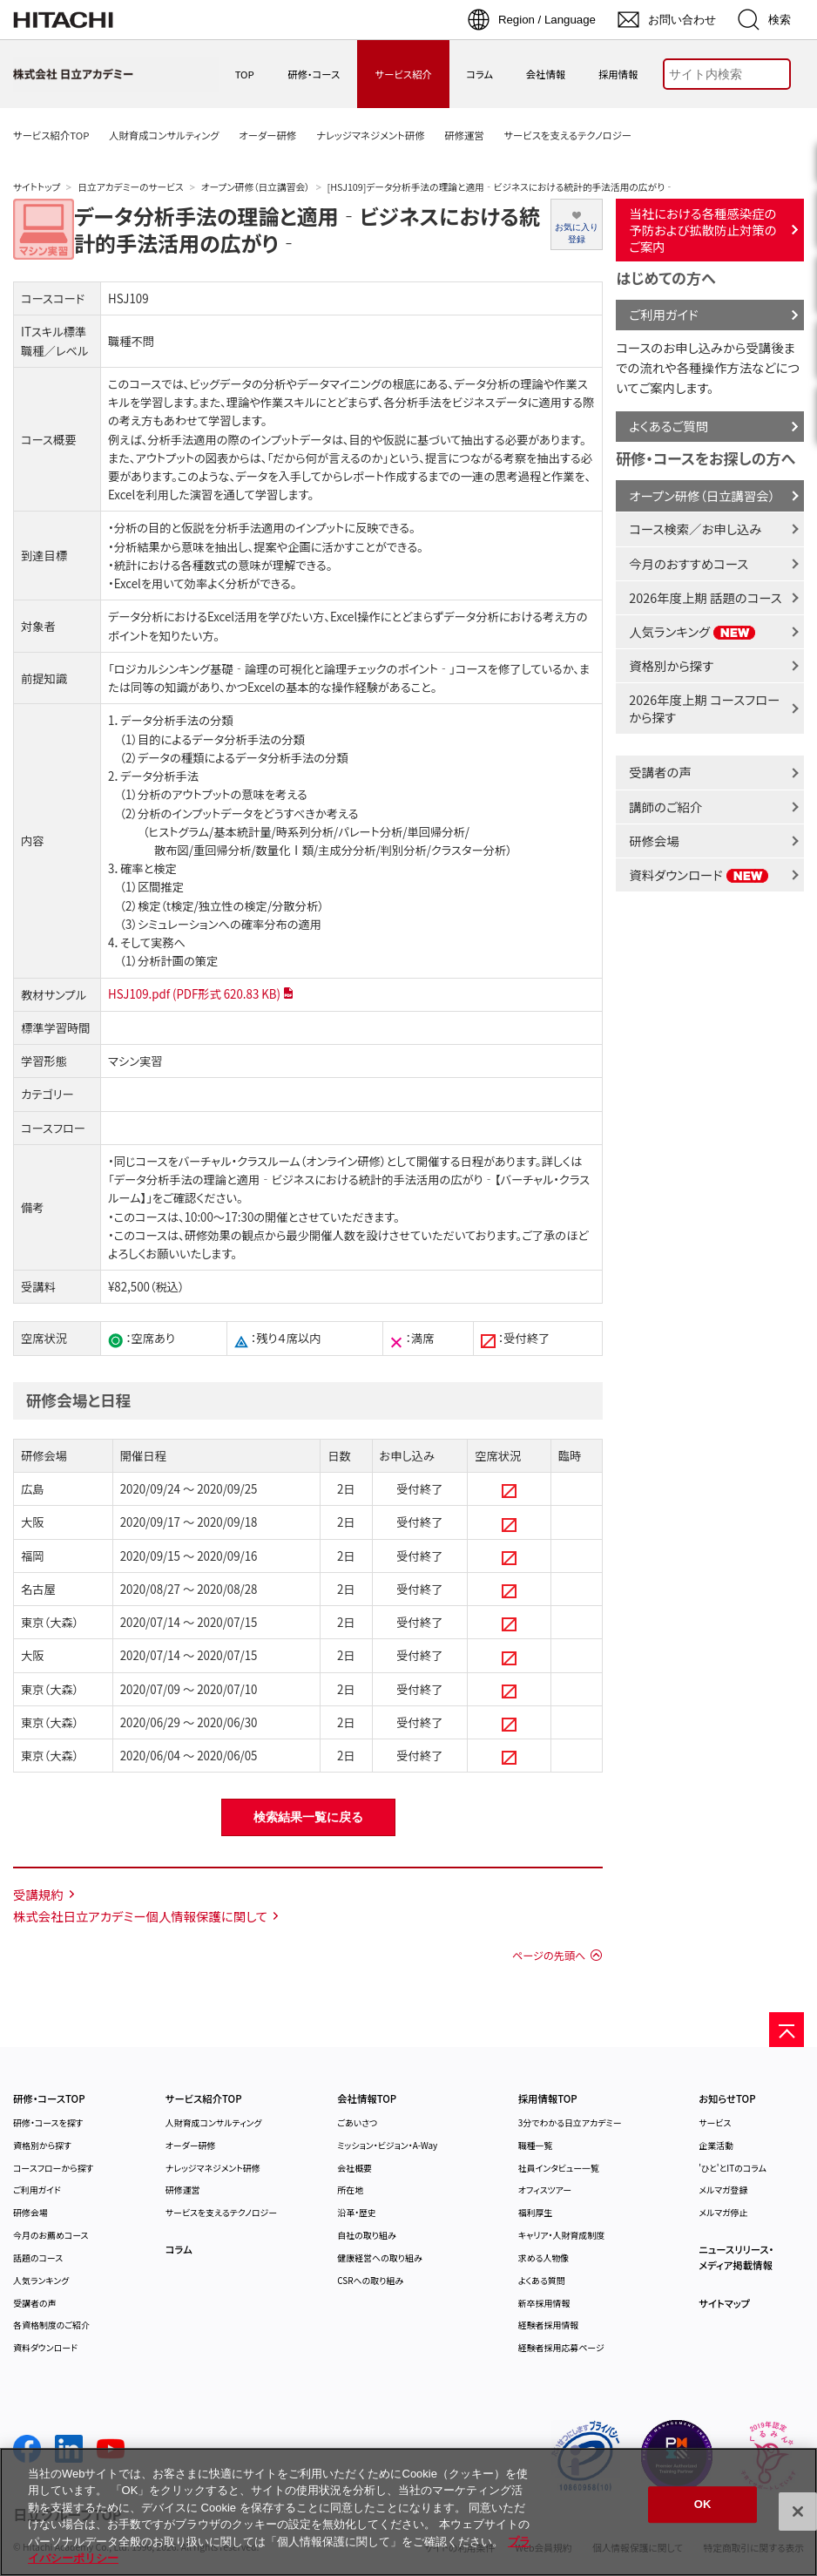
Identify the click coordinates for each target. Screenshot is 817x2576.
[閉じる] (798, 2511)
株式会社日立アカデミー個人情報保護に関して (140, 1916)
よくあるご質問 (668, 426)
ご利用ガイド (663, 314)
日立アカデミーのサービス (130, 186)
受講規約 (38, 1894)
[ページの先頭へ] (786, 2029)
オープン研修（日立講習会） (255, 186)
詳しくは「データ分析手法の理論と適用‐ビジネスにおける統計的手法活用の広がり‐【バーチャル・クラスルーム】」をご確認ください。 (349, 1179)
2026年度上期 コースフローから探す (704, 708)
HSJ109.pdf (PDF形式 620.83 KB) (194, 994)
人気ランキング (692, 631)
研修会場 (654, 840)
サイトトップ (36, 186)
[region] (408, 2512)
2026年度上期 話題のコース (705, 597)
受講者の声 (660, 772)
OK (703, 2505)
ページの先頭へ (548, 1955)
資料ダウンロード (699, 874)
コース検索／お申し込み (695, 528)
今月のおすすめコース (688, 563)
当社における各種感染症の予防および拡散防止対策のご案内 (702, 229)
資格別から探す (671, 665)
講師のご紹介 (665, 806)
